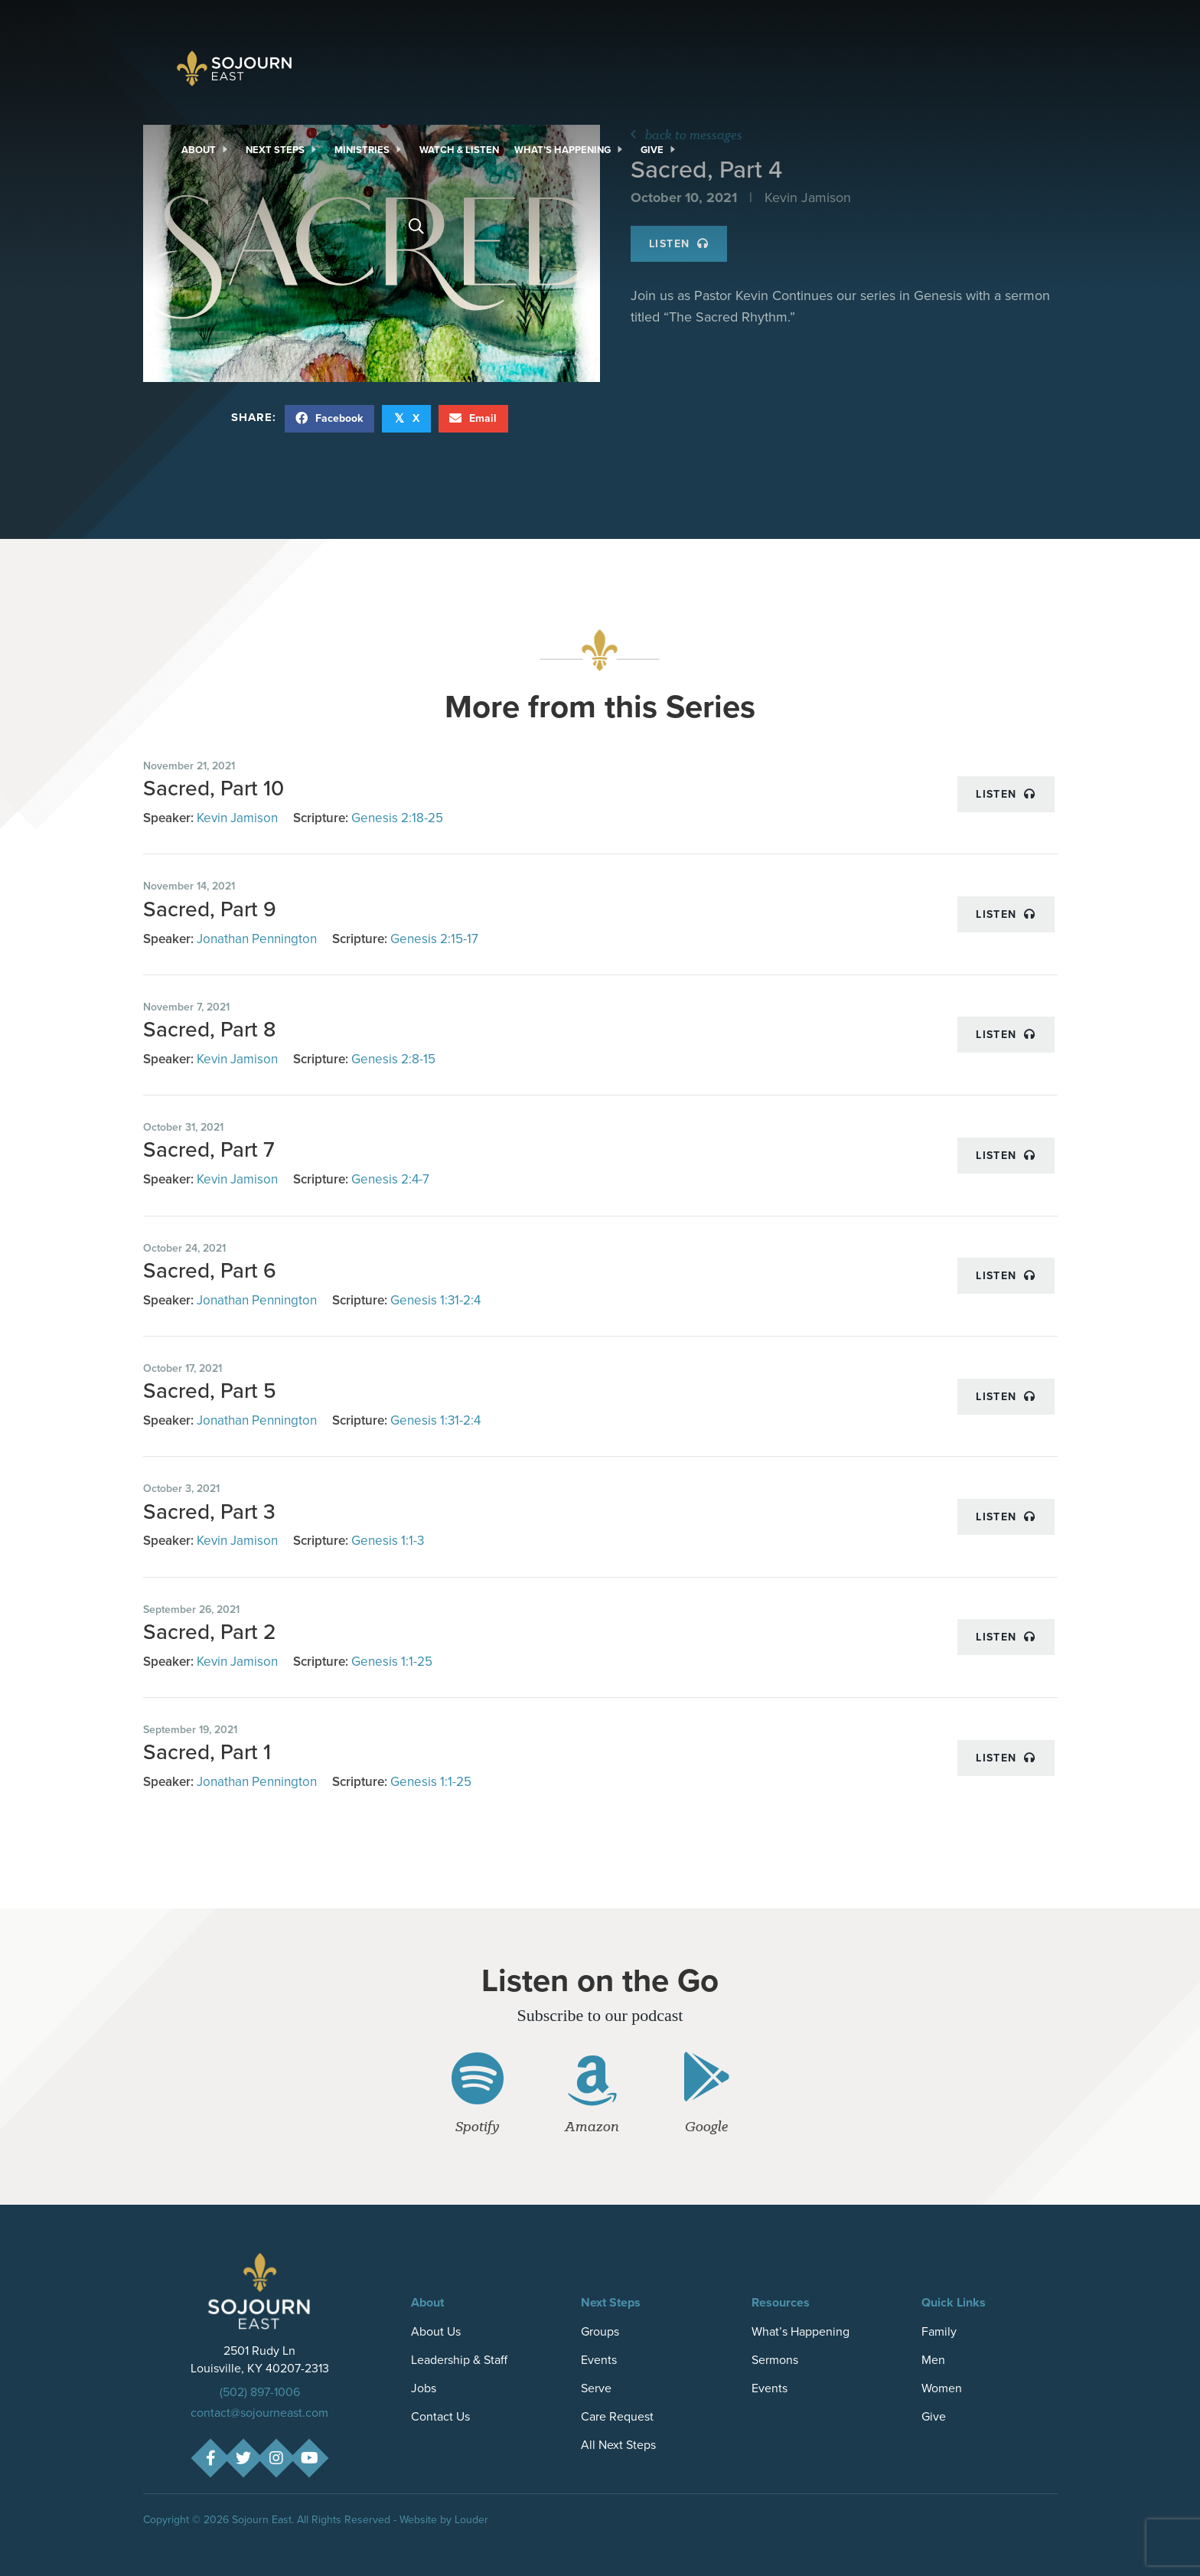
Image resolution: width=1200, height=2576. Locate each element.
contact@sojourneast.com (259, 2412)
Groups (600, 2331)
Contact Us (440, 2416)
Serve (596, 2388)
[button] (210, 2458)
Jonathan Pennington (257, 938)
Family (939, 2331)
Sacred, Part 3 (209, 1511)
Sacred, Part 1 (207, 1752)
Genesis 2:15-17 (434, 938)
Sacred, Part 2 (209, 1631)
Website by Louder (443, 2520)
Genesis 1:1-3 (387, 1540)
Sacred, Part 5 (209, 1390)
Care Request (617, 2416)
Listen (1005, 794)
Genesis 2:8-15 (393, 1059)
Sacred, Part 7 (209, 1149)
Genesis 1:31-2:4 (435, 1300)
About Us (436, 2331)
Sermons (775, 2360)
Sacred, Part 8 (209, 1029)
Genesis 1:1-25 (391, 1661)
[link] (206, 150)
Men (933, 2360)
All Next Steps (618, 2445)
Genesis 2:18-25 (397, 818)
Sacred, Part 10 (213, 788)
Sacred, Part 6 (209, 1270)
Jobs (423, 2388)
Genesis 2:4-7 (390, 1179)
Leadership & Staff (459, 2360)
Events (599, 2360)
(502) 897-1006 (260, 2392)
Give (933, 2416)
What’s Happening (800, 2331)
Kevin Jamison (237, 818)
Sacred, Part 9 (209, 909)
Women (941, 2388)
